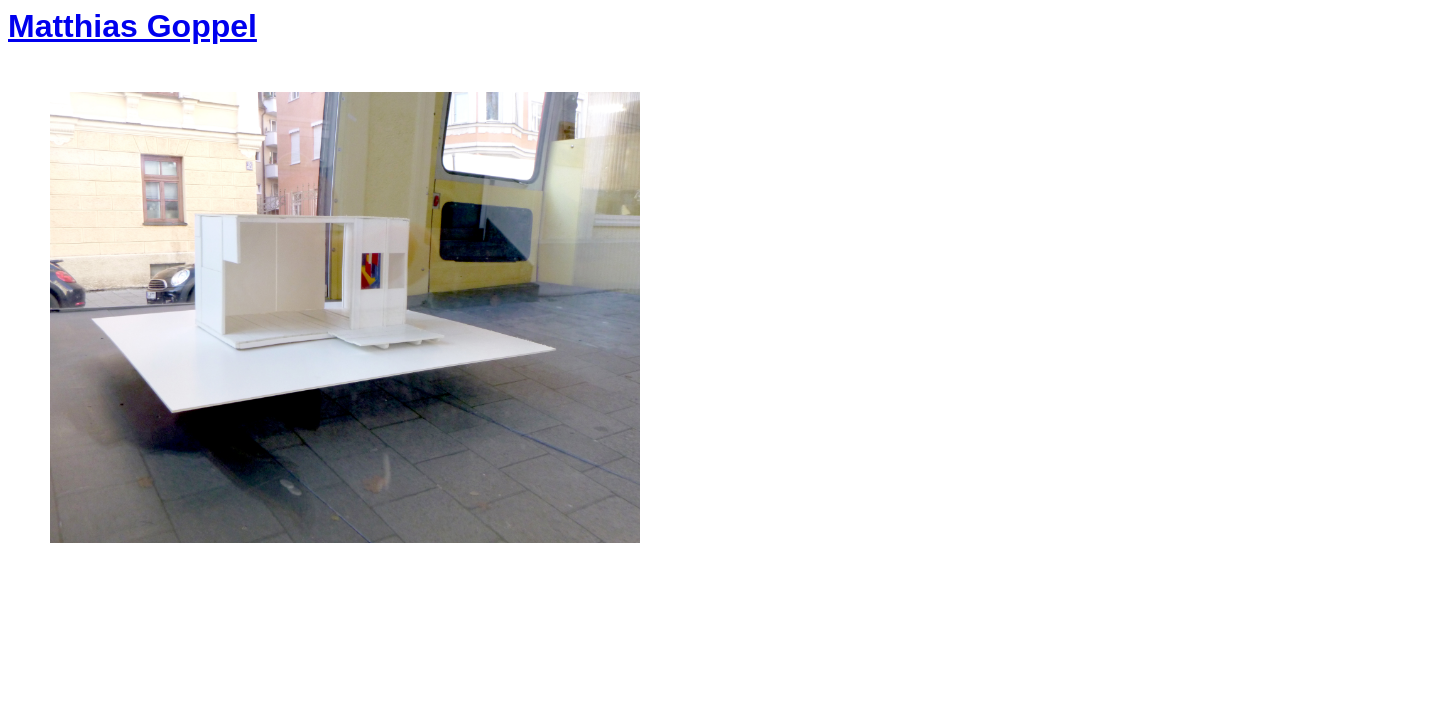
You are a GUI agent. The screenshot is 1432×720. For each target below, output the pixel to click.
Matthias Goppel (132, 26)
